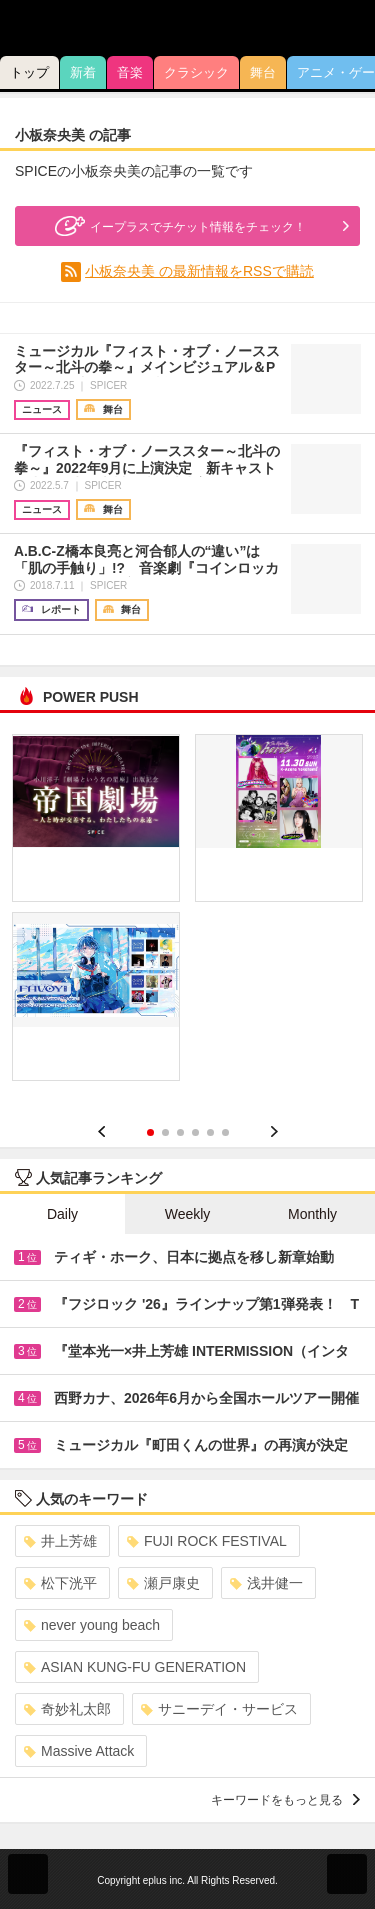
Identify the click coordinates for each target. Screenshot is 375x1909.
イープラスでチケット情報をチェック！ (178, 226)
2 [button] (165, 1132)
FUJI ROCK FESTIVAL (207, 1541)
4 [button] (195, 1132)
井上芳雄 (60, 1541)
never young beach (92, 1625)
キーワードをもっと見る (285, 1800)
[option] (187, 915)
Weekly (188, 1214)
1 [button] (150, 1132)
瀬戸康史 (163, 1583)
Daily (62, 1214)
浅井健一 (266, 1583)
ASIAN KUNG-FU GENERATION (135, 1667)
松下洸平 (60, 1583)
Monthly (312, 1214)
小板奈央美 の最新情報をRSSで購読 (199, 271)
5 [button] (210, 1132)
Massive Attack (79, 1751)
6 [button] (225, 1132)
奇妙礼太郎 (67, 1709)
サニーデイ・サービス (219, 1709)
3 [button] (180, 1132)
